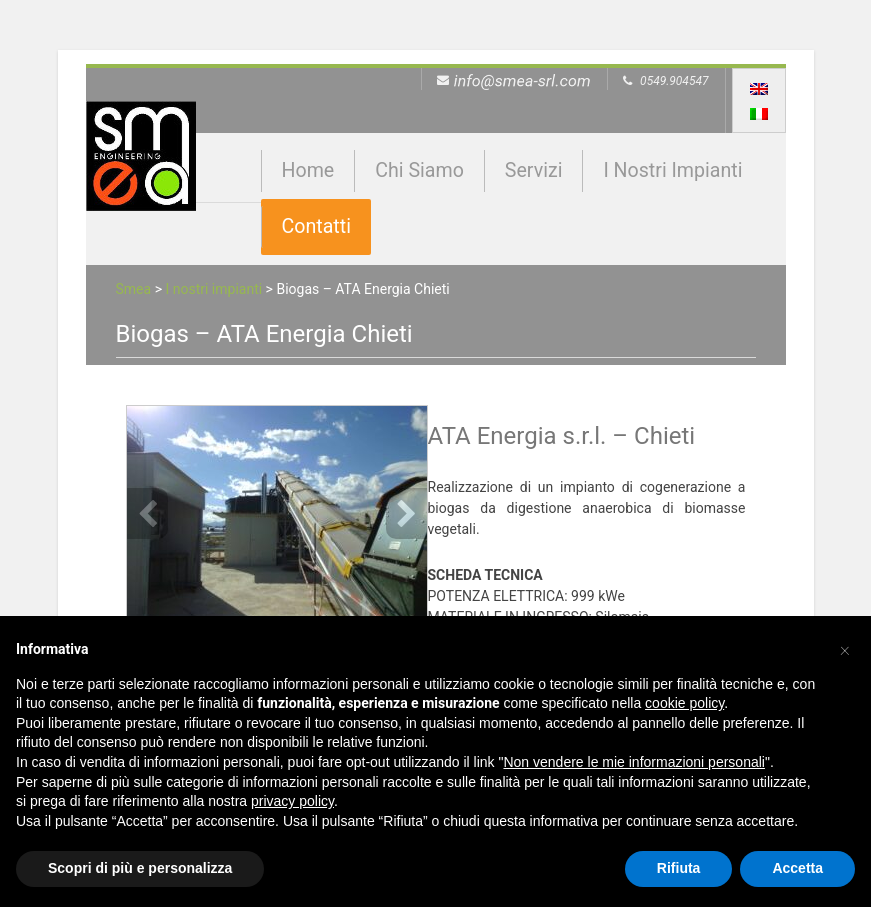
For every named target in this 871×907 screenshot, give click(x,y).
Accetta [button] (797, 868)
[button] (845, 648)
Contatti (316, 226)
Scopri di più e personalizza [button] (140, 868)
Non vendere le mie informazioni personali (633, 762)
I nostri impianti (672, 170)
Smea (134, 289)
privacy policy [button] (292, 801)
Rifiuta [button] (679, 868)
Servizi (534, 170)
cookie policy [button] (684, 703)
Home (308, 170)
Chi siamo (419, 170)
